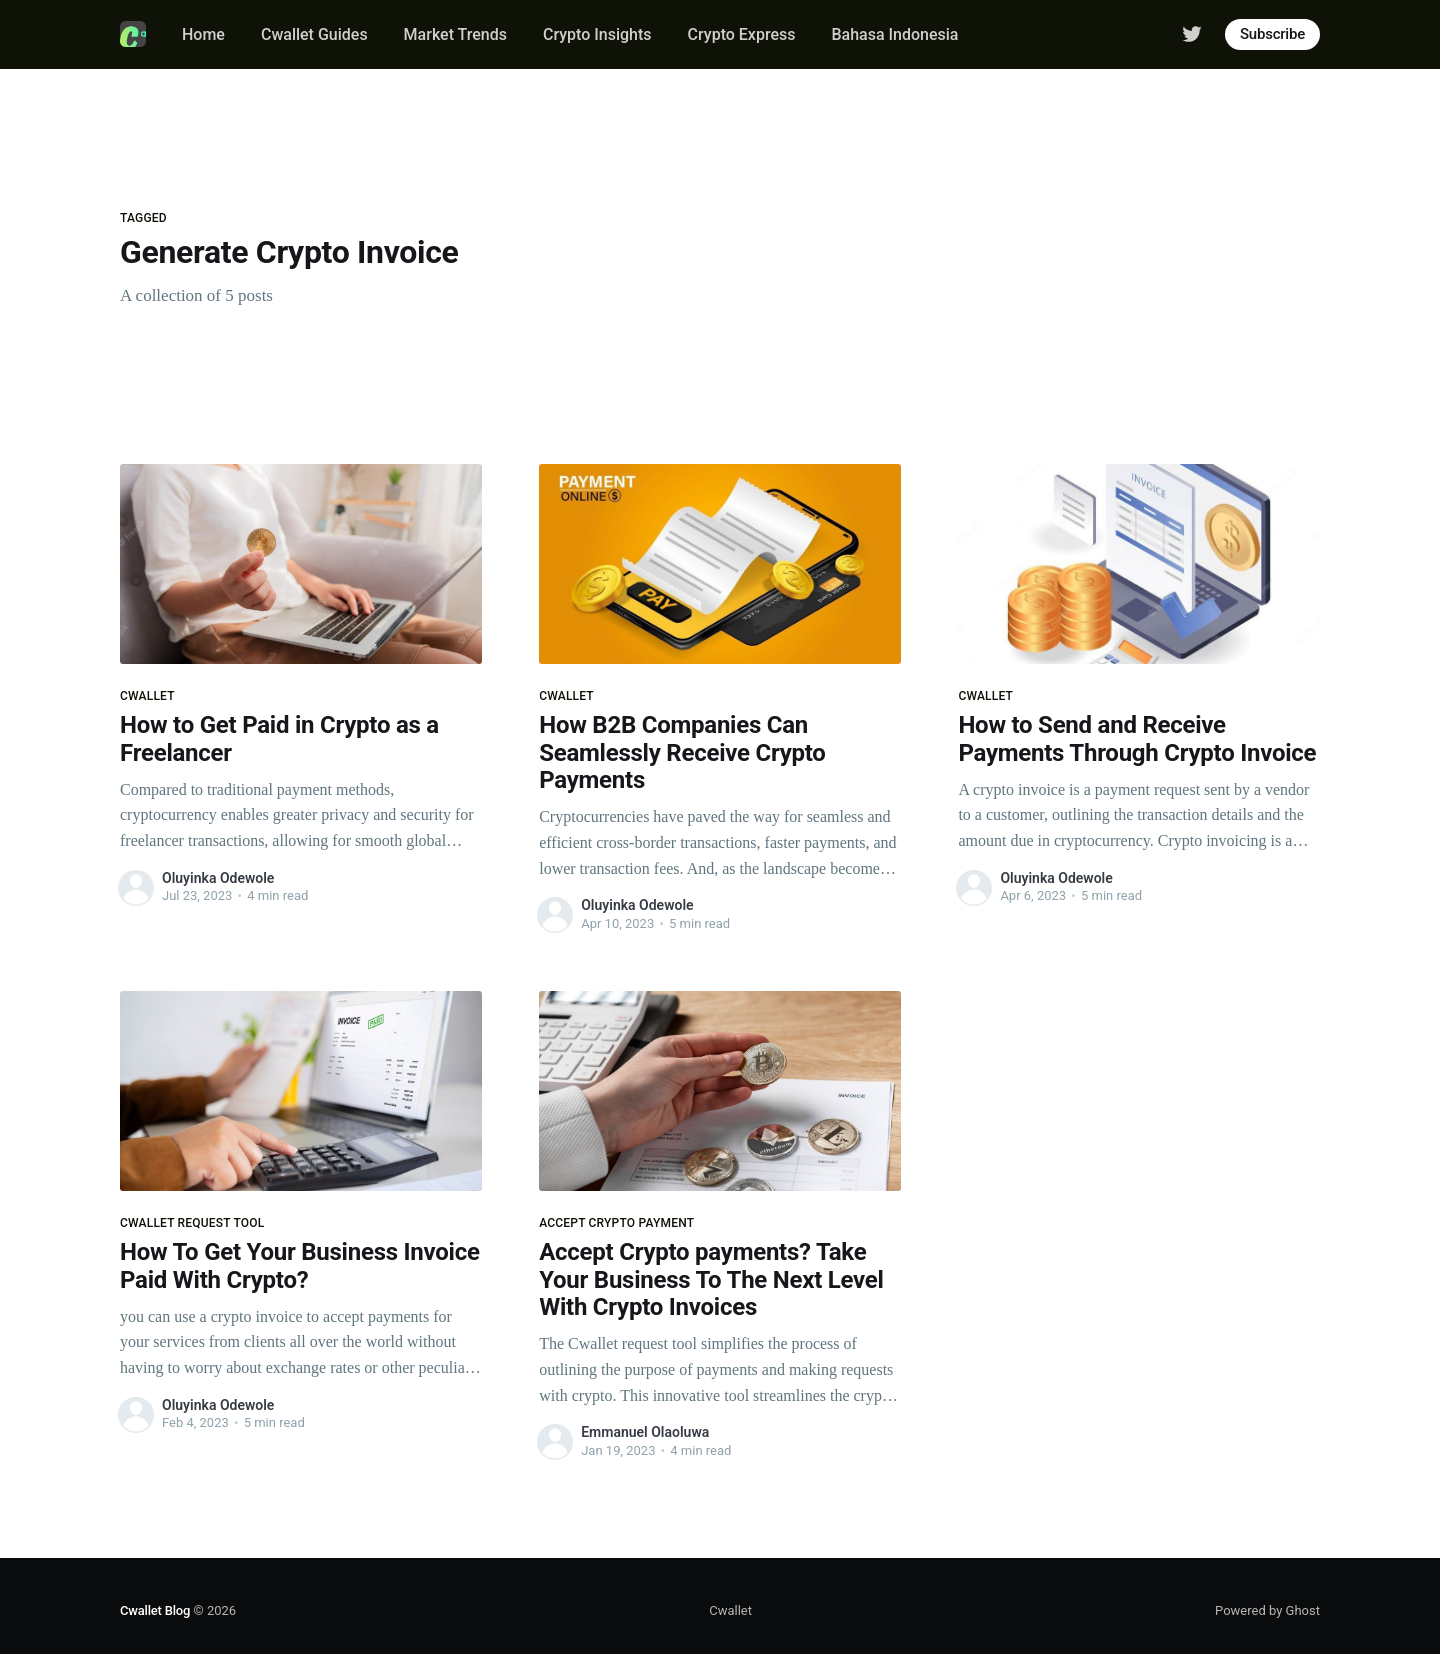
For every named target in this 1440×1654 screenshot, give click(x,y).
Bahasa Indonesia (894, 34)
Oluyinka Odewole (218, 878)
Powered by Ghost (1267, 1610)
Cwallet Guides (314, 34)
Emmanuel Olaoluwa (645, 1432)
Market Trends (455, 34)
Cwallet (730, 1610)
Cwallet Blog (155, 1610)
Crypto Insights (597, 34)
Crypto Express (742, 34)
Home (203, 34)
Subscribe (1272, 34)
